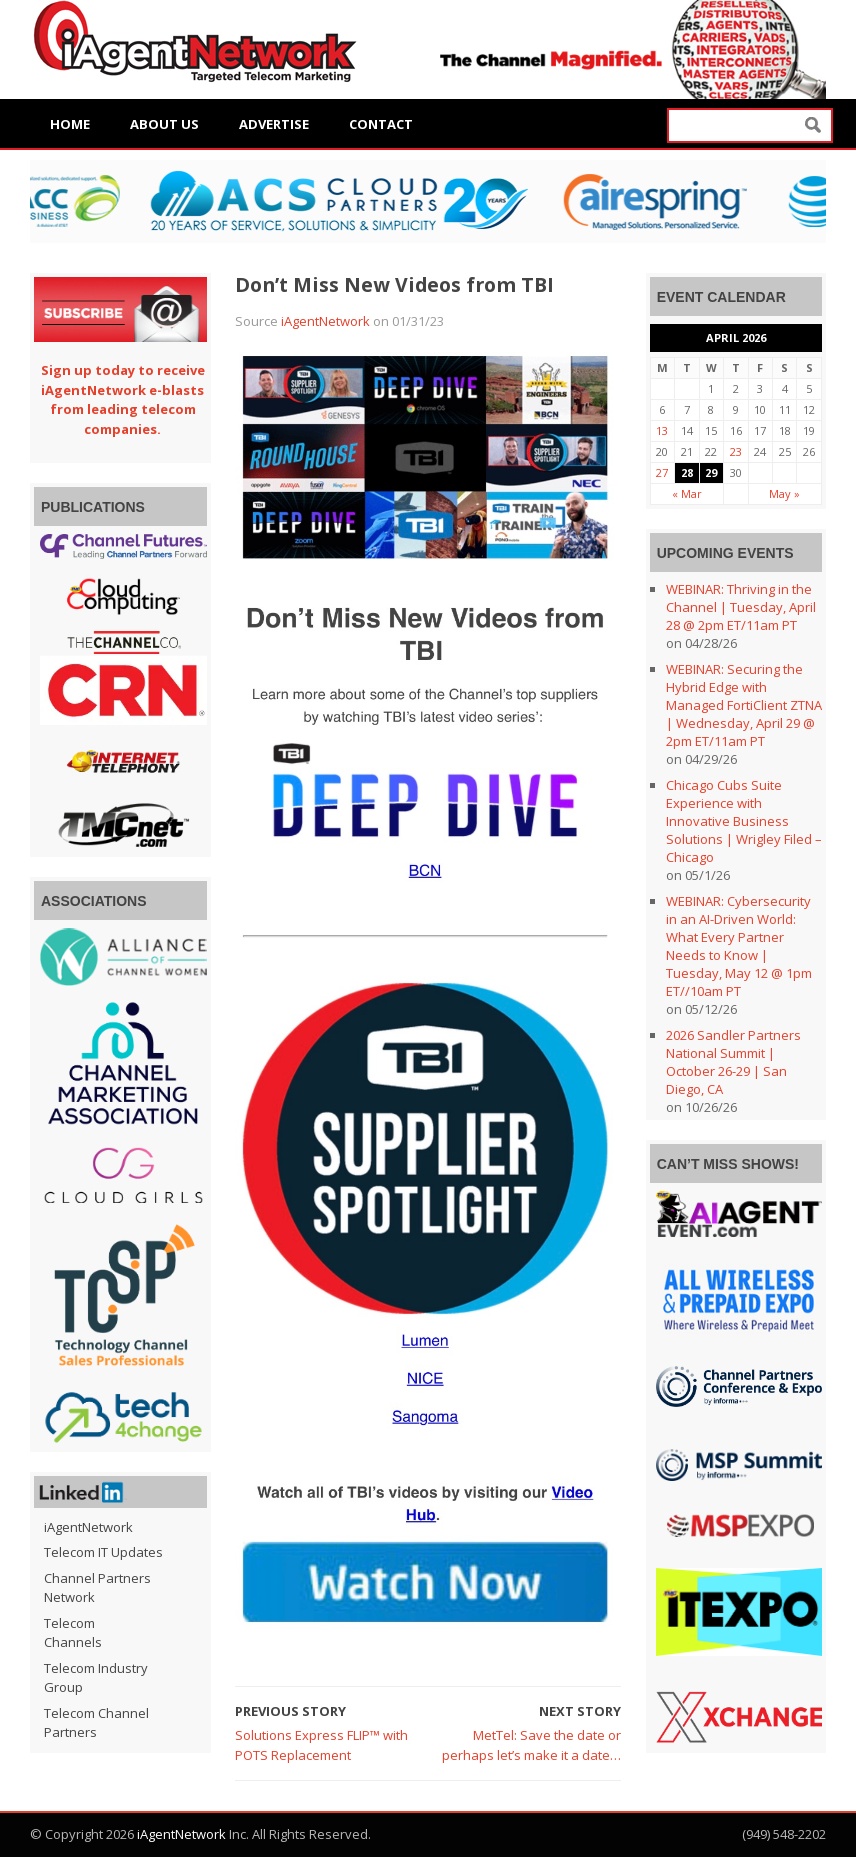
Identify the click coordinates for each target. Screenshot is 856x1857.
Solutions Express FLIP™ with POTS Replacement (321, 1745)
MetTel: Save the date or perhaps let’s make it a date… (531, 1745)
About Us (164, 124)
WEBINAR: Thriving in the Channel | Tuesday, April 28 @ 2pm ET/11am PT (741, 607)
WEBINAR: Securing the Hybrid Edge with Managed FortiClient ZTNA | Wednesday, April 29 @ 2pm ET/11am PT (744, 705)
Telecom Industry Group (96, 1678)
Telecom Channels (73, 1633)
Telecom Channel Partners (96, 1723)
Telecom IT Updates (103, 1552)
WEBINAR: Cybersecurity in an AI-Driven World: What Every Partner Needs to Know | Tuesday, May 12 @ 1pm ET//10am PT (739, 946)
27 (662, 472)
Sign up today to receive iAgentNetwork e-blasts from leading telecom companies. (123, 399)
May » (784, 493)
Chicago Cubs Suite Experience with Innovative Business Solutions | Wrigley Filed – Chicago (744, 821)
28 (687, 472)
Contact (381, 124)
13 (662, 430)
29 (711, 472)
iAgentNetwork (325, 321)
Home (70, 124)
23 (736, 451)
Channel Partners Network (97, 1588)
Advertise (274, 124)
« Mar (687, 493)
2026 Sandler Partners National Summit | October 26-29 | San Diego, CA (733, 1062)
